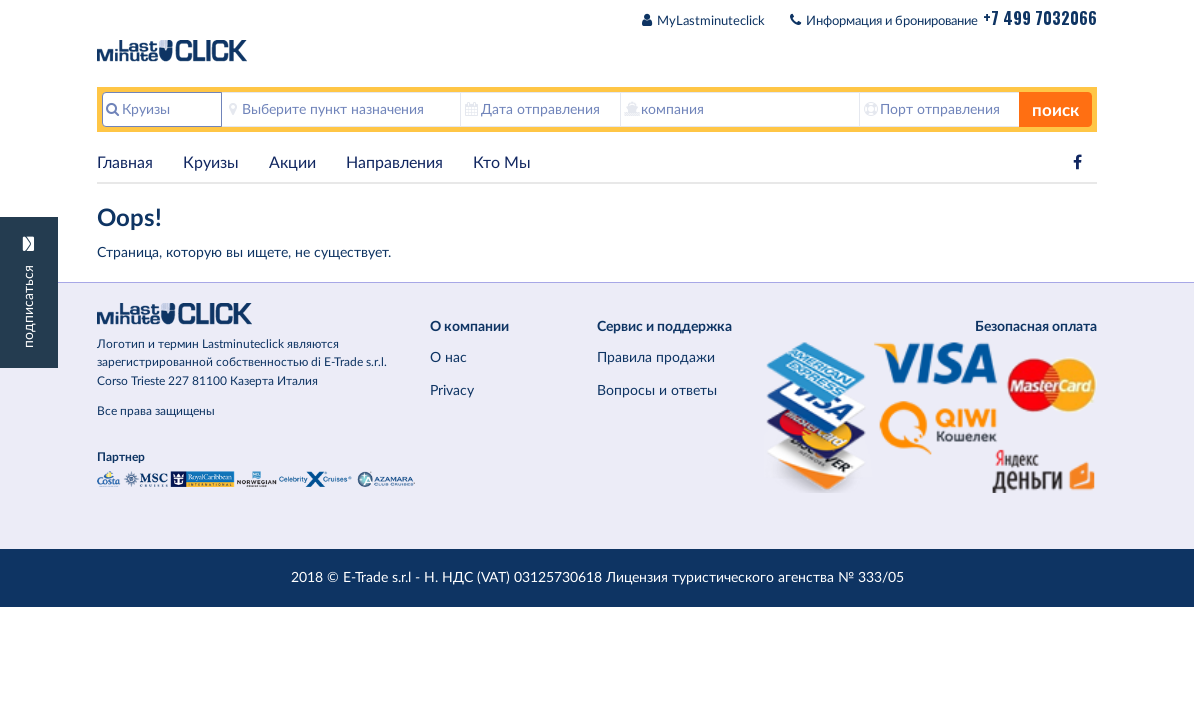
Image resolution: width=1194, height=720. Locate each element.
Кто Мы (502, 163)
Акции (292, 163)
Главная (125, 163)
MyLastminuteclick (711, 21)
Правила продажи (656, 357)
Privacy (452, 390)
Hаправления (394, 163)
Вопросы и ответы (657, 390)
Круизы (211, 163)
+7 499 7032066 (1040, 18)
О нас (448, 357)
